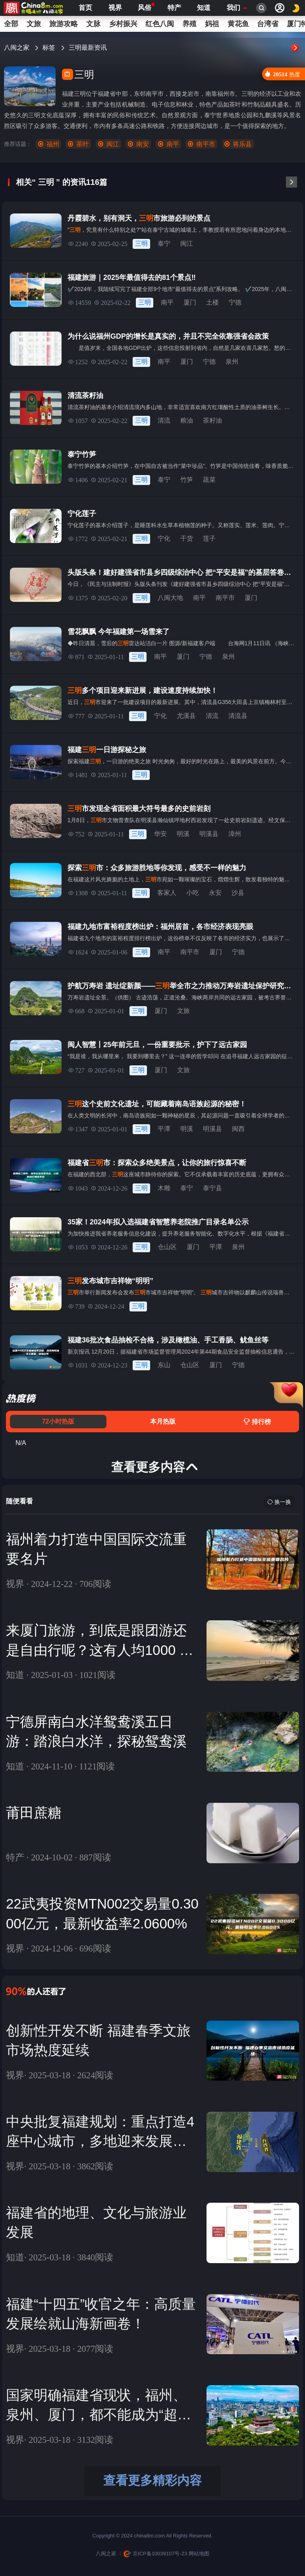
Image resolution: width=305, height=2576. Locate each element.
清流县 (237, 715)
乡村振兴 (123, 24)
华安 (160, 833)
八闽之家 (17, 47)
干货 (186, 538)
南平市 (205, 144)
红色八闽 (159, 24)
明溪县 (208, 833)
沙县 (238, 892)
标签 (49, 47)
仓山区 (167, 1246)
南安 (142, 144)
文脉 (93, 24)
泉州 (232, 361)
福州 (52, 144)
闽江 (112, 144)
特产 (174, 8)
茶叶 (82, 144)
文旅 (34, 24)
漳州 (234, 833)
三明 (141, 243)
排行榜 (257, 1421)
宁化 (164, 538)
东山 (164, 1365)
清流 (164, 420)
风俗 (144, 7)
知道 (203, 8)
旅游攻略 (63, 24)
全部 (11, 24)
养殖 (189, 24)
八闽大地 (170, 597)
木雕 (164, 1188)
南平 (172, 144)
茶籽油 (212, 420)
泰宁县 (212, 1188)
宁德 (235, 302)
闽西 (238, 1128)
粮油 (186, 420)
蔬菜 (209, 479)
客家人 (166, 892)
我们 (233, 8)
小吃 (192, 892)
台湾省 (267, 24)
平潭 (164, 1128)
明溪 (183, 833)
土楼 (212, 302)
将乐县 (242, 144)
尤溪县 (186, 715)
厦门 (189, 302)
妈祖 (212, 24)
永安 (215, 892)
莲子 (209, 538)
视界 (115, 8)
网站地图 (199, 2554)
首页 (85, 8)
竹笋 (186, 479)
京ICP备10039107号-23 (155, 2554)
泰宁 (164, 243)
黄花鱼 (238, 24)
